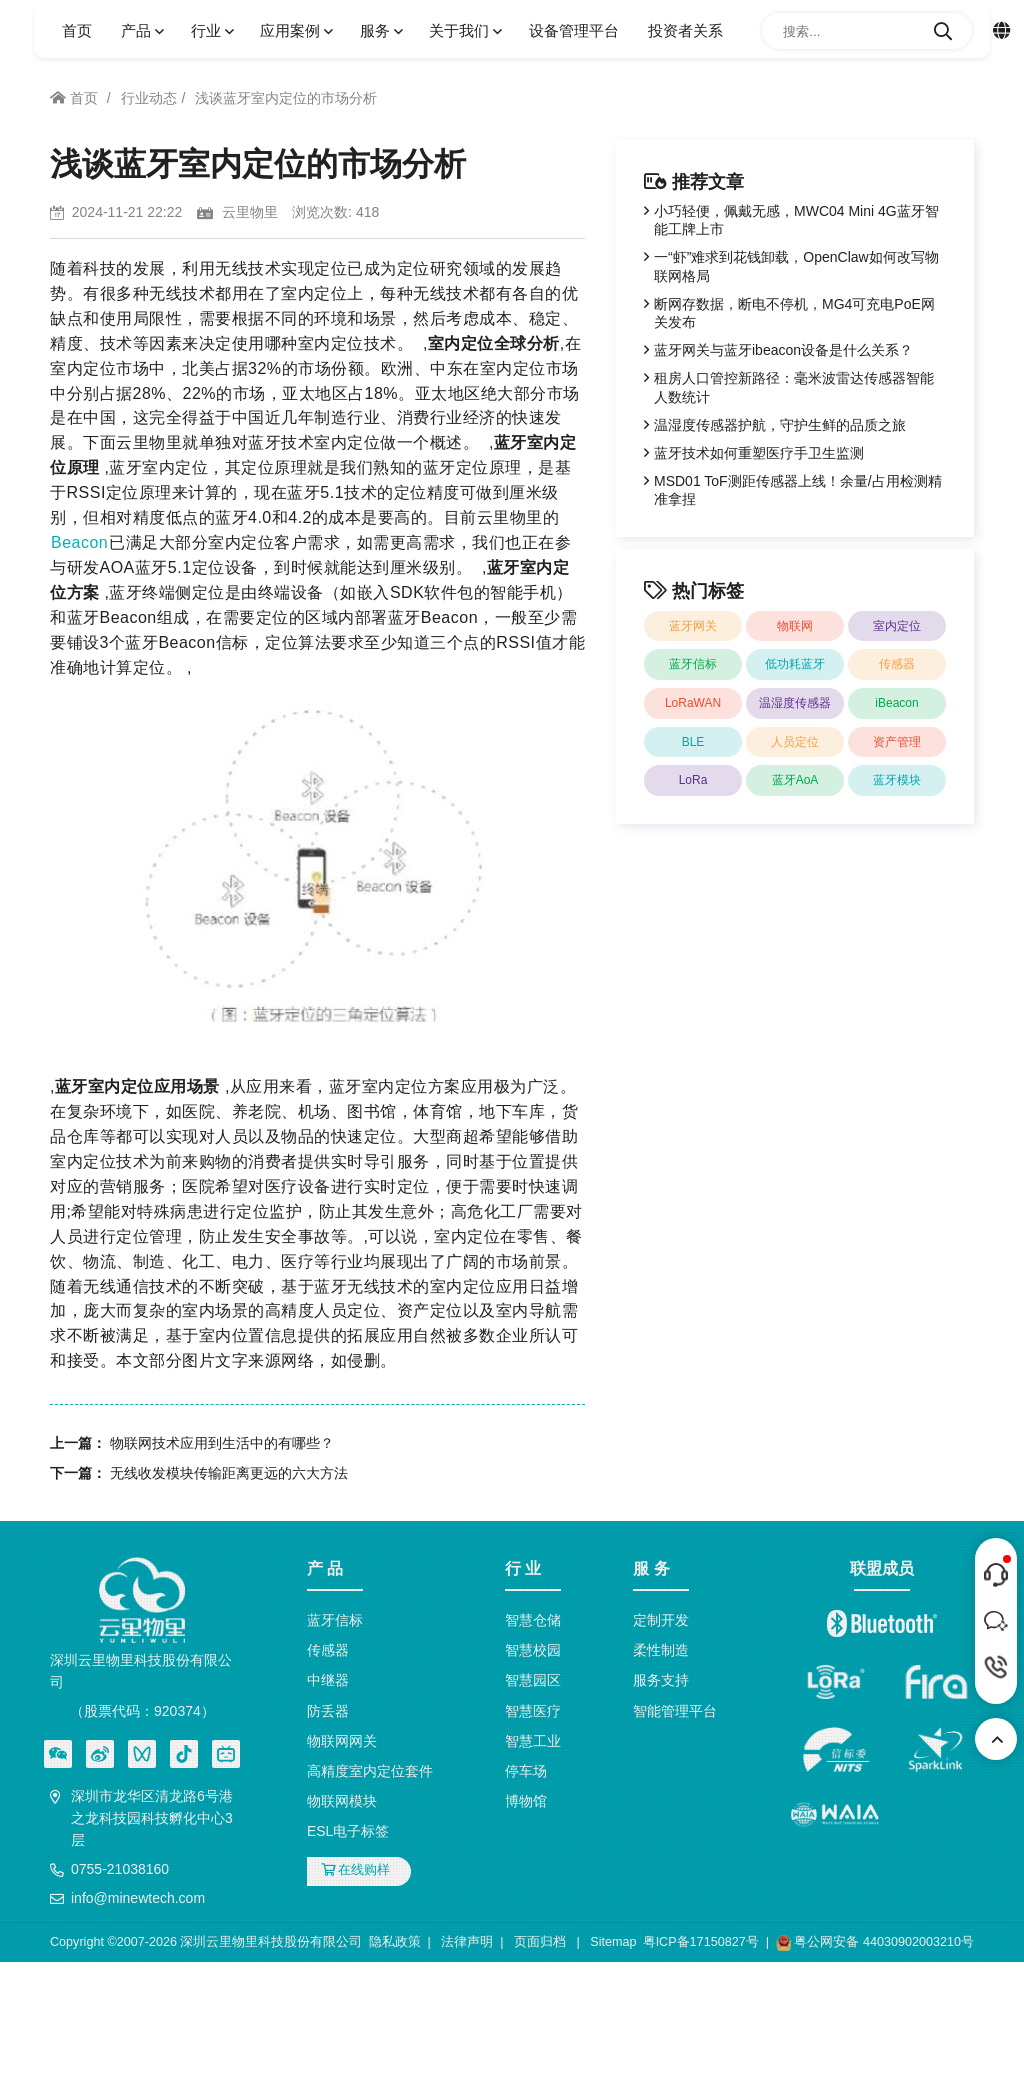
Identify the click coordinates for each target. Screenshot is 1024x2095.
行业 (211, 30)
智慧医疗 (533, 1711)
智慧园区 (533, 1680)
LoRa (693, 780)
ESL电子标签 (348, 1831)
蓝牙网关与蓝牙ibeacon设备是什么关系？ (783, 350)
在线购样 (356, 1870)
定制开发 (661, 1620)
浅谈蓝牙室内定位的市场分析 (286, 98)
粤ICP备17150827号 (701, 1942)
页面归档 (540, 1942)
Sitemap (613, 1942)
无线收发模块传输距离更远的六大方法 (229, 1473)
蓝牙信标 (693, 664)
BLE (693, 742)
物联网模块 (342, 1801)
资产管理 (897, 742)
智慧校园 (533, 1650)
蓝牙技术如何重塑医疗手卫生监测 (759, 453)
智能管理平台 (675, 1711)
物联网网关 (342, 1741)
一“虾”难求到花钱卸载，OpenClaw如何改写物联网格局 (796, 266)
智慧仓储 (533, 1620)
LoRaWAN (693, 703)
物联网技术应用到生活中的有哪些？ (222, 1443)
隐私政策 (395, 1942)
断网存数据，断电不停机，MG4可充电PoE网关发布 (794, 313)
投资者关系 (685, 30)
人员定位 (795, 742)
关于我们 (464, 30)
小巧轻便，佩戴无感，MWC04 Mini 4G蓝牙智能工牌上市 (796, 220)
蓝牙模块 (897, 780)
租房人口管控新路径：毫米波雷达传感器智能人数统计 (794, 387)
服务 (380, 30)
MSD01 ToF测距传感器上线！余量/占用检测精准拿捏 (798, 490)
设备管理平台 (574, 30)
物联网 (795, 626)
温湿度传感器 (795, 703)
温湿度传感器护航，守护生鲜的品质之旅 (780, 425)
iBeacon (896, 703)
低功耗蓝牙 (795, 664)
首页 (77, 30)
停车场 (526, 1771)
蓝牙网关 (693, 626)
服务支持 (661, 1680)
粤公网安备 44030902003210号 (875, 1943)
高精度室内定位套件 (370, 1771)
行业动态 (149, 98)
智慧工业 (533, 1741)
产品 (141, 30)
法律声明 (467, 1942)
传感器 (897, 664)
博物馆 (526, 1801)
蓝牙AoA (795, 780)
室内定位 (897, 626)
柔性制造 (661, 1650)
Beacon (79, 542)
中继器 (328, 1680)
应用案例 (295, 30)
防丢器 (328, 1711)
